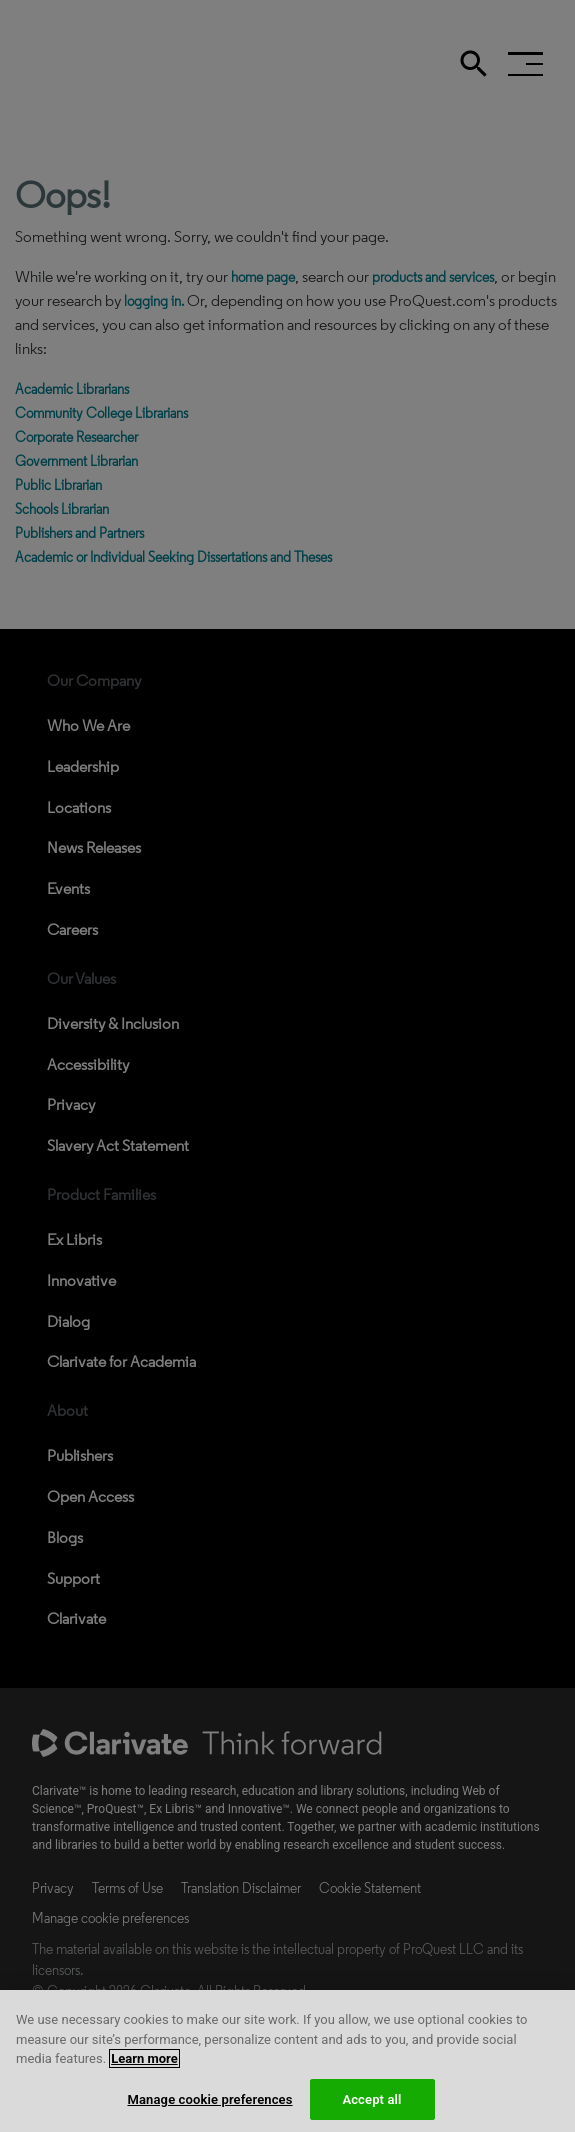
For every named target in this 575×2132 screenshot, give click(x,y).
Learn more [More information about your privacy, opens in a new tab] (144, 2080)
